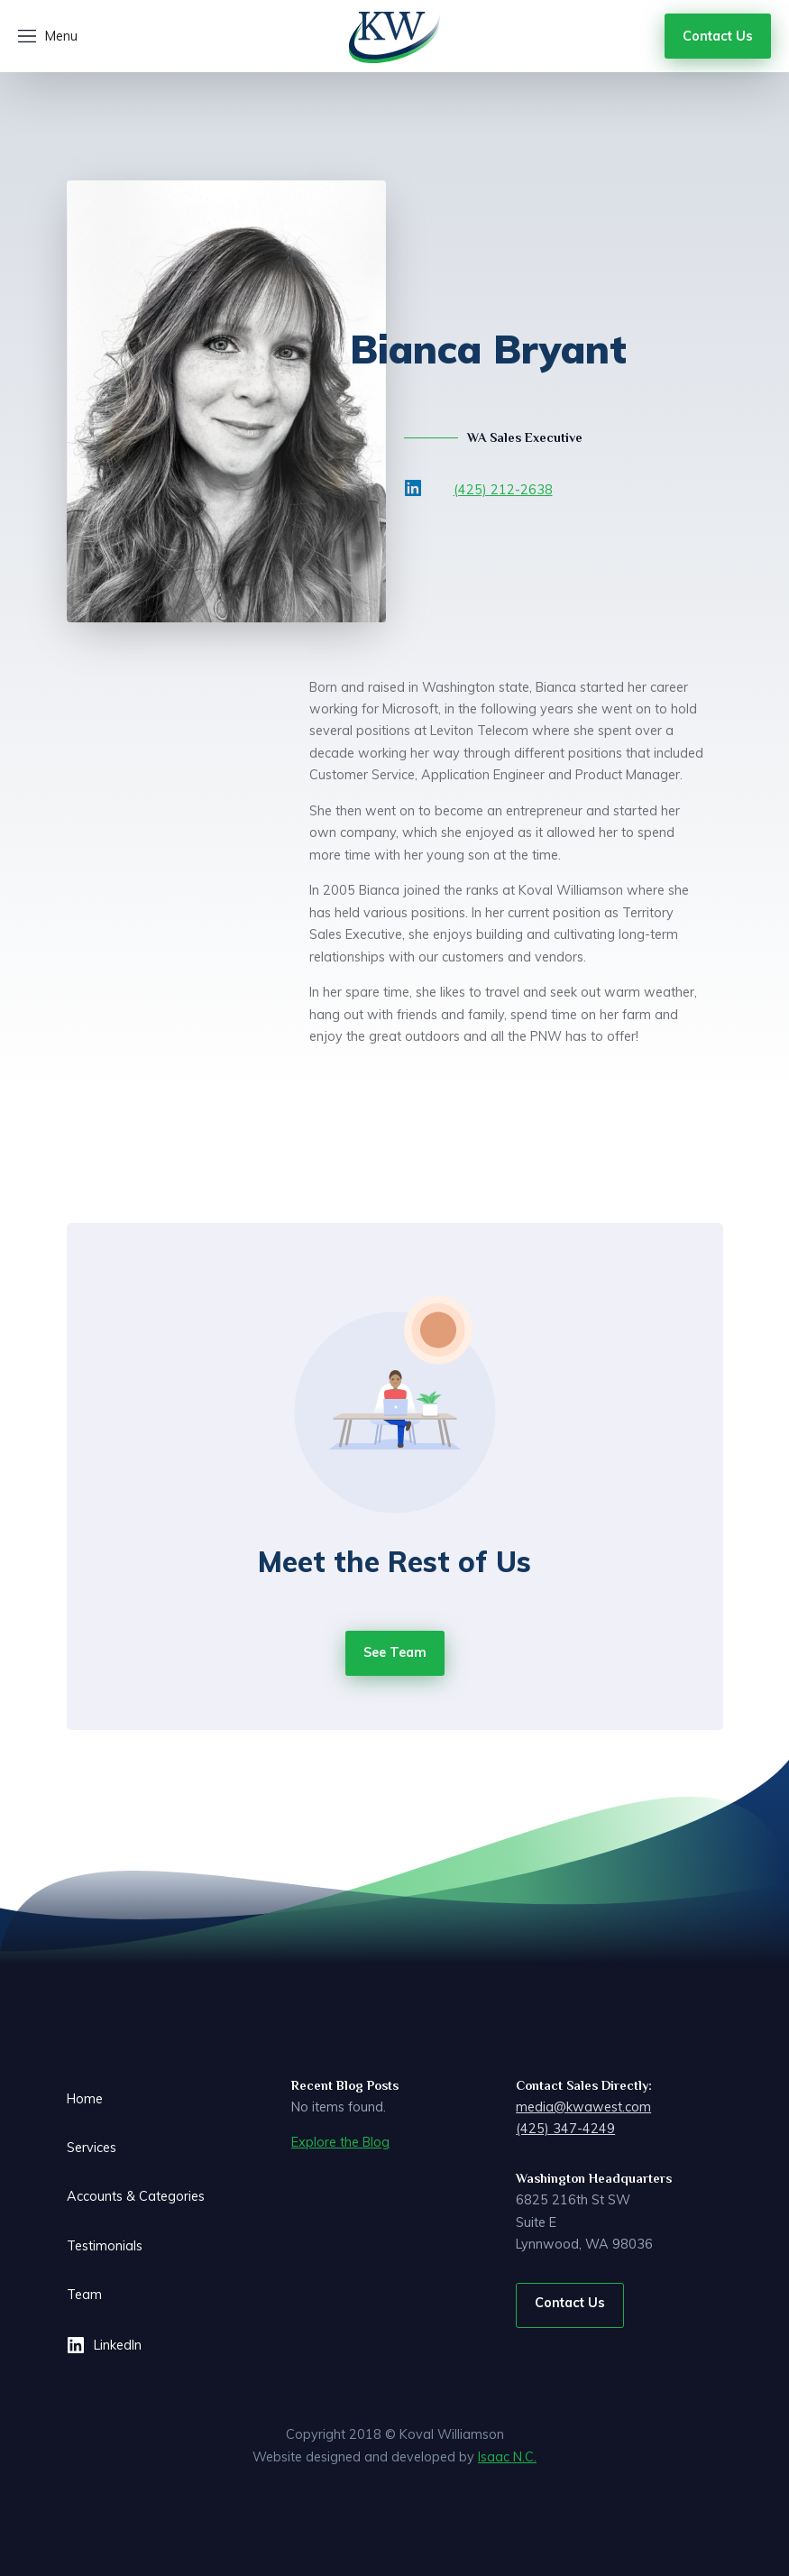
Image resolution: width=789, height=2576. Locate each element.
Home (85, 2099)
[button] (48, 36)
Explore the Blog (340, 2142)
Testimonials (104, 2246)
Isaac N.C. (507, 2457)
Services (91, 2147)
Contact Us (570, 2303)
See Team (395, 1652)
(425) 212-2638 (503, 490)
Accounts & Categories (136, 2196)
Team (84, 2294)
